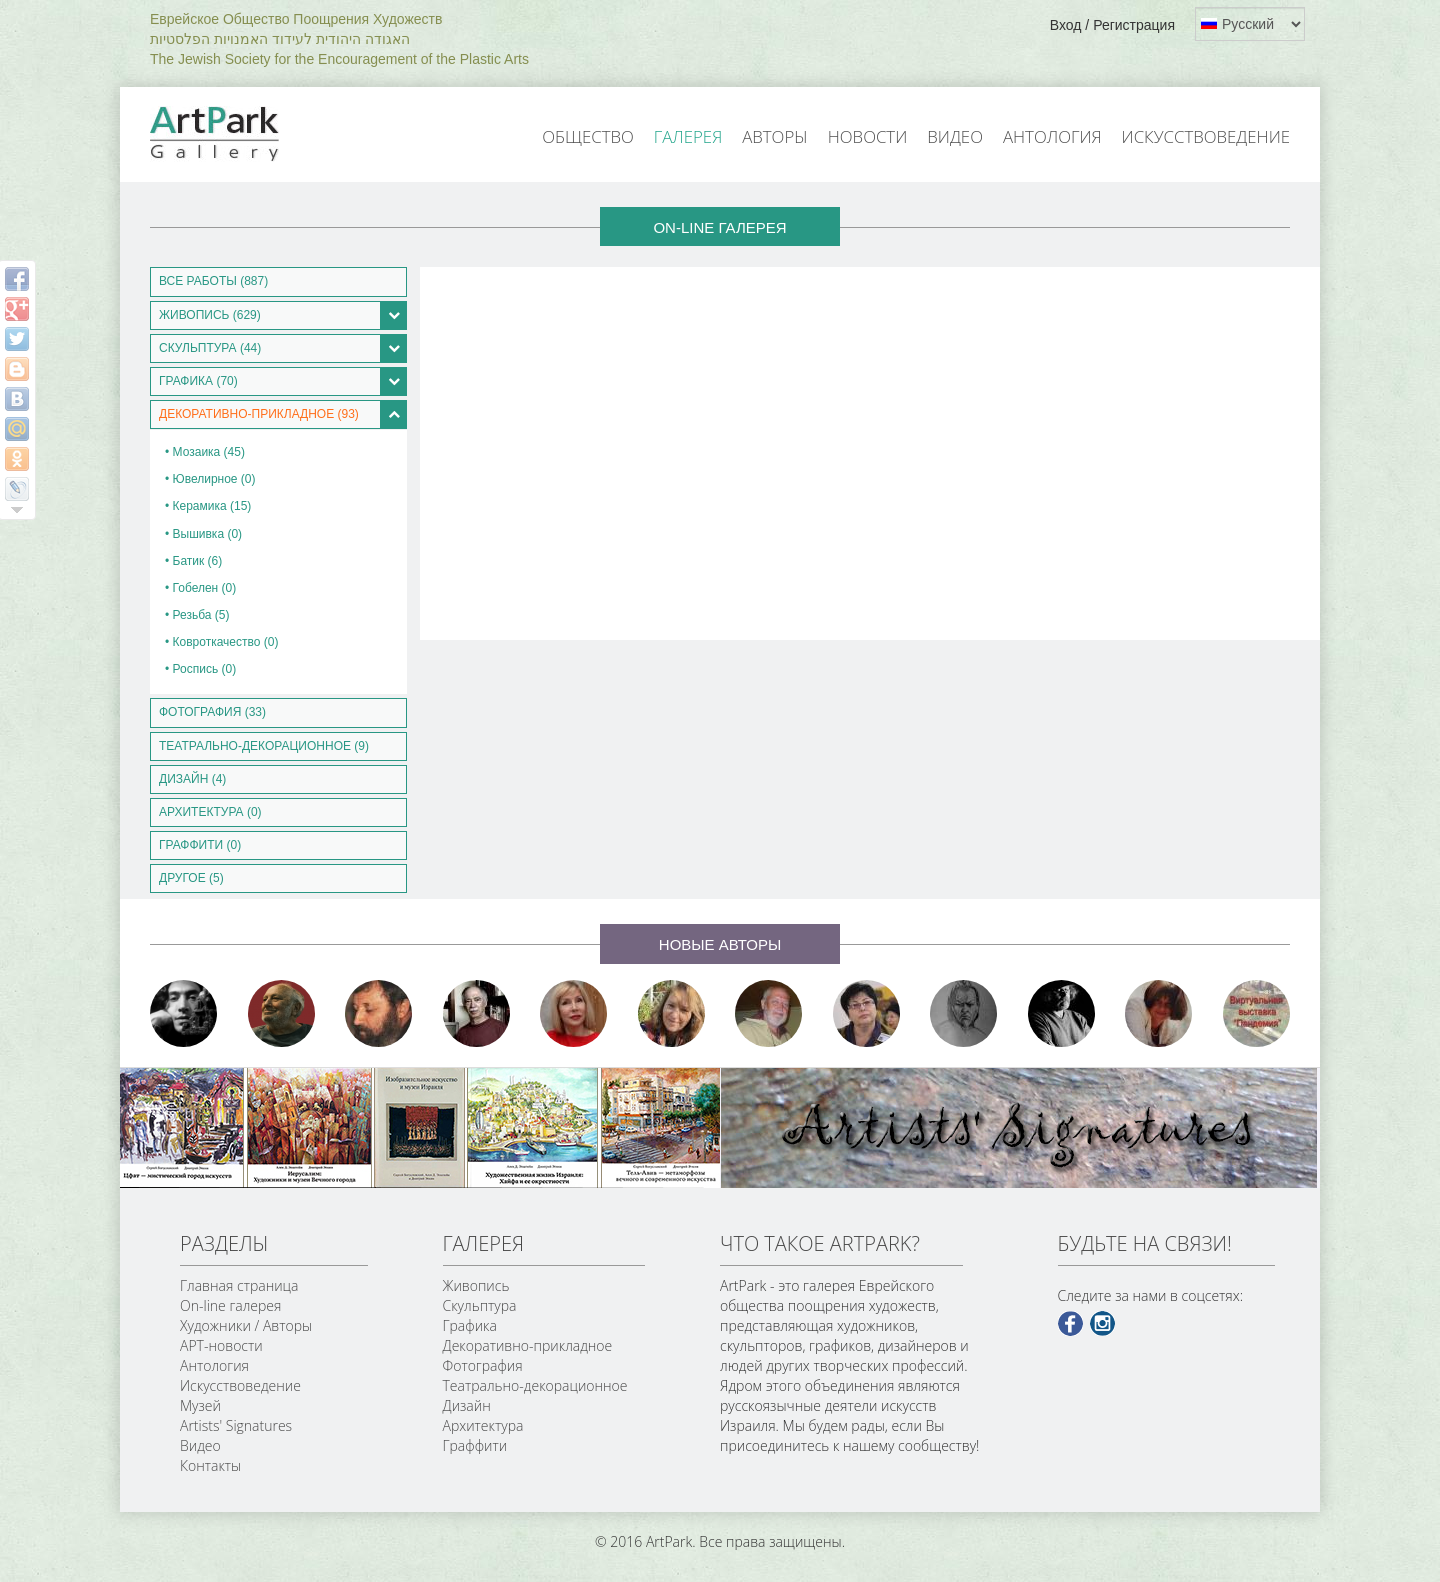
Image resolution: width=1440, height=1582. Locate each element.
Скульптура (480, 1305)
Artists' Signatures (236, 1425)
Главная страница (239, 1285)
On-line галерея (230, 1305)
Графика (470, 1325)
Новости (868, 136)
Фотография (483, 1365)
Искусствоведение (1206, 136)
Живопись (476, 1285)
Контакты (210, 1465)
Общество (588, 136)
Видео (955, 136)
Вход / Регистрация (1112, 25)
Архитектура (483, 1425)
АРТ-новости (221, 1345)
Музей (200, 1405)
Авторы (775, 136)
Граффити (475, 1445)
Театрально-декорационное (535, 1385)
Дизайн (467, 1405)
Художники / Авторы (246, 1325)
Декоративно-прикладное (528, 1345)
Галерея (688, 136)
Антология (1052, 136)
